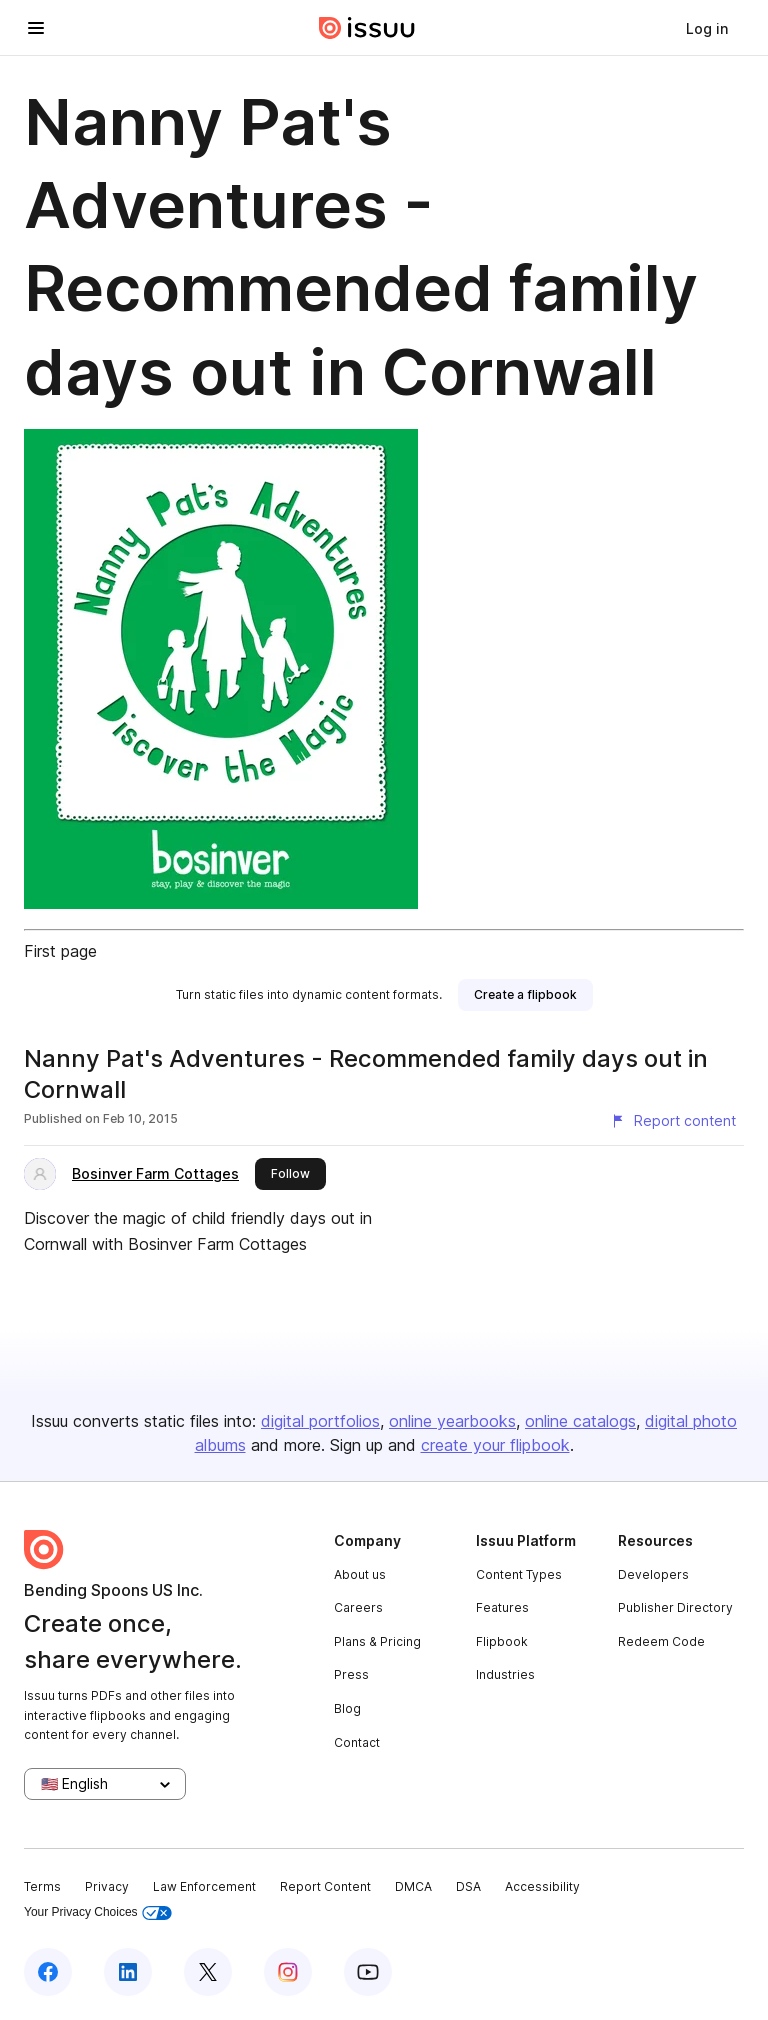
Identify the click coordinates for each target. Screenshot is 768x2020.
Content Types (519, 1574)
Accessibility (542, 1886)
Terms (42, 1886)
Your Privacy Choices (98, 1912)
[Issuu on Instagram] (288, 1972)
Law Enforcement (204, 1886)
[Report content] (673, 1121)
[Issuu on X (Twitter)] (208, 1972)
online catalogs (580, 1421)
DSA (468, 1886)
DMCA (413, 1886)
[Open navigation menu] (36, 28)
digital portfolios (320, 1421)
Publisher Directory (675, 1607)
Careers (358, 1607)
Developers (653, 1574)
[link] (707, 28)
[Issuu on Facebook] (48, 1972)
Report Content (325, 1886)
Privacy (107, 1886)
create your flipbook (495, 1445)
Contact (357, 1742)
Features (502, 1607)
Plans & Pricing (377, 1641)
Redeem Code (661, 1641)
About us (360, 1574)
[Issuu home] (367, 28)
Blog (347, 1708)
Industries (505, 1674)
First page (60, 951)
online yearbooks (452, 1421)
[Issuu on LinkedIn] (128, 1972)
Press (351, 1674)
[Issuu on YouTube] (368, 1972)
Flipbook (502, 1641)
